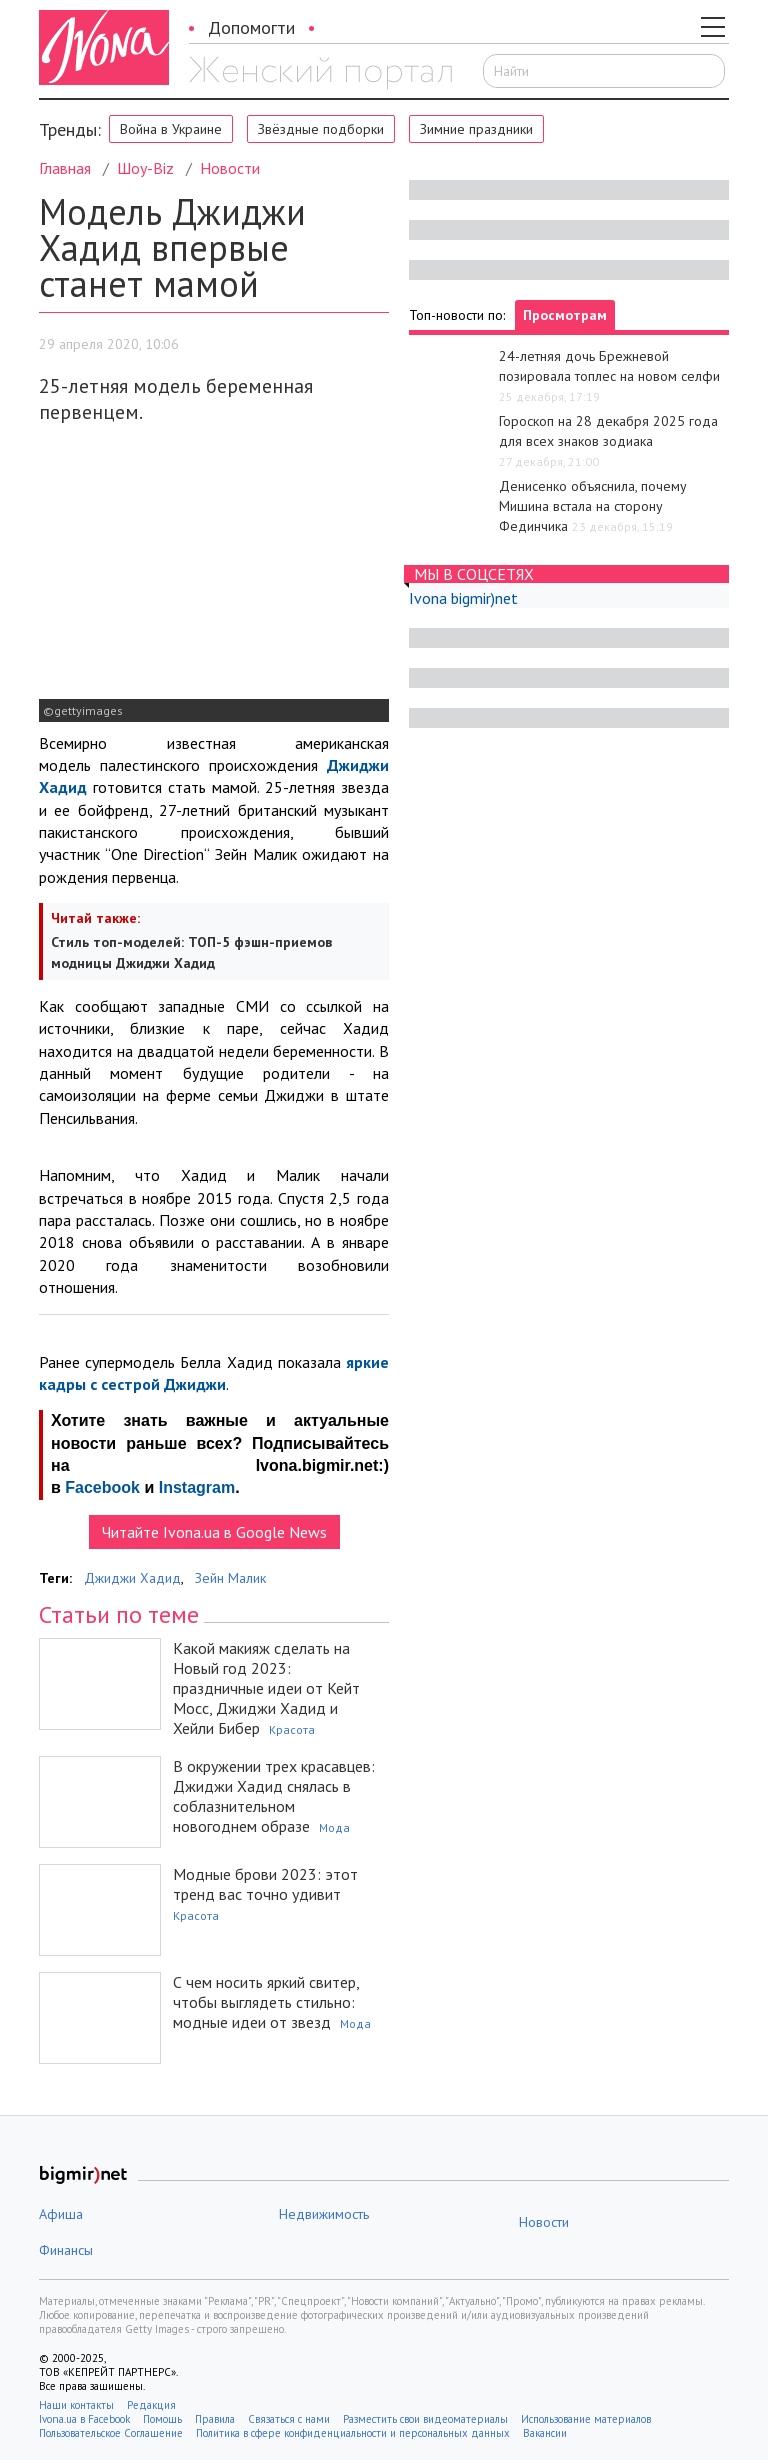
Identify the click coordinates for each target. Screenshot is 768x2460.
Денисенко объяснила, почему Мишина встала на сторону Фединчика (593, 506)
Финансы (66, 2250)
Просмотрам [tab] (565, 315)
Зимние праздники (476, 129)
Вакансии (545, 2433)
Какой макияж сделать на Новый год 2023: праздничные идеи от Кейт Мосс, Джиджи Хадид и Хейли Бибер (266, 1688)
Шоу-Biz (145, 168)
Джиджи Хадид (132, 1578)
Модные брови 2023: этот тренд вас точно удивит (265, 1884)
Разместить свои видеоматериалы (425, 2419)
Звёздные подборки (321, 129)
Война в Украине (171, 129)
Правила (215, 2419)
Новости (230, 168)
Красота (292, 1729)
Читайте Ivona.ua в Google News (214, 1532)
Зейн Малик (230, 1578)
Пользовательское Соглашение (111, 2433)
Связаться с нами (289, 2419)
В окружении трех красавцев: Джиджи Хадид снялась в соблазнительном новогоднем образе (274, 1796)
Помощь (162, 2419)
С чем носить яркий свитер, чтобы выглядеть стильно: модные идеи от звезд (266, 2002)
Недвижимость (324, 2214)
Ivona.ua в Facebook (84, 2419)
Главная (65, 168)
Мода (334, 1827)
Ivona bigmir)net (463, 598)
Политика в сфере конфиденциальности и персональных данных (353, 2433)
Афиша (61, 2214)
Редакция (151, 2405)
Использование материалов (586, 2419)
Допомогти (251, 27)
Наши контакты (76, 2405)
